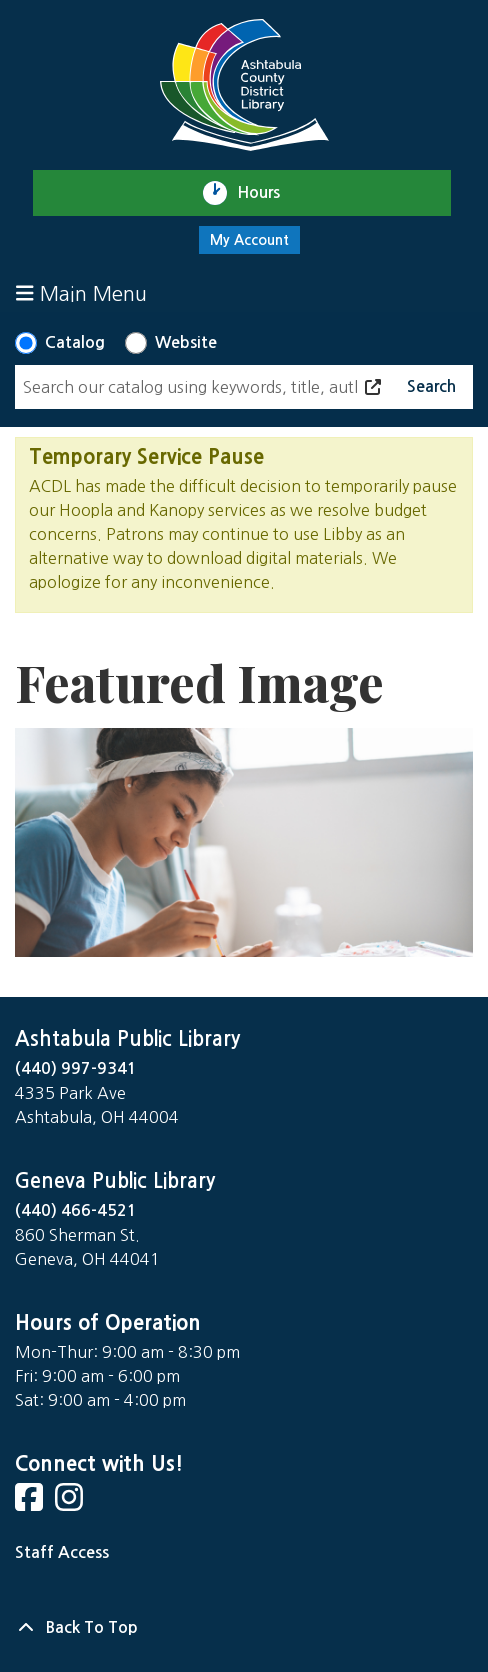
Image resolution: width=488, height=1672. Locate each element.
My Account (249, 240)
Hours (267, 193)
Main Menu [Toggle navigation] (81, 293)
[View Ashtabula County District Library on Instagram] (71, 1503)
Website (186, 342)
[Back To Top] (244, 1628)
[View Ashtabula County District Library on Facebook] (31, 1503)
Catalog (75, 342)
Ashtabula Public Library (127, 1039)
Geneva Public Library (115, 1181)
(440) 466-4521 (76, 1210)
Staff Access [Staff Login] (62, 1552)
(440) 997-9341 (76, 1068)
